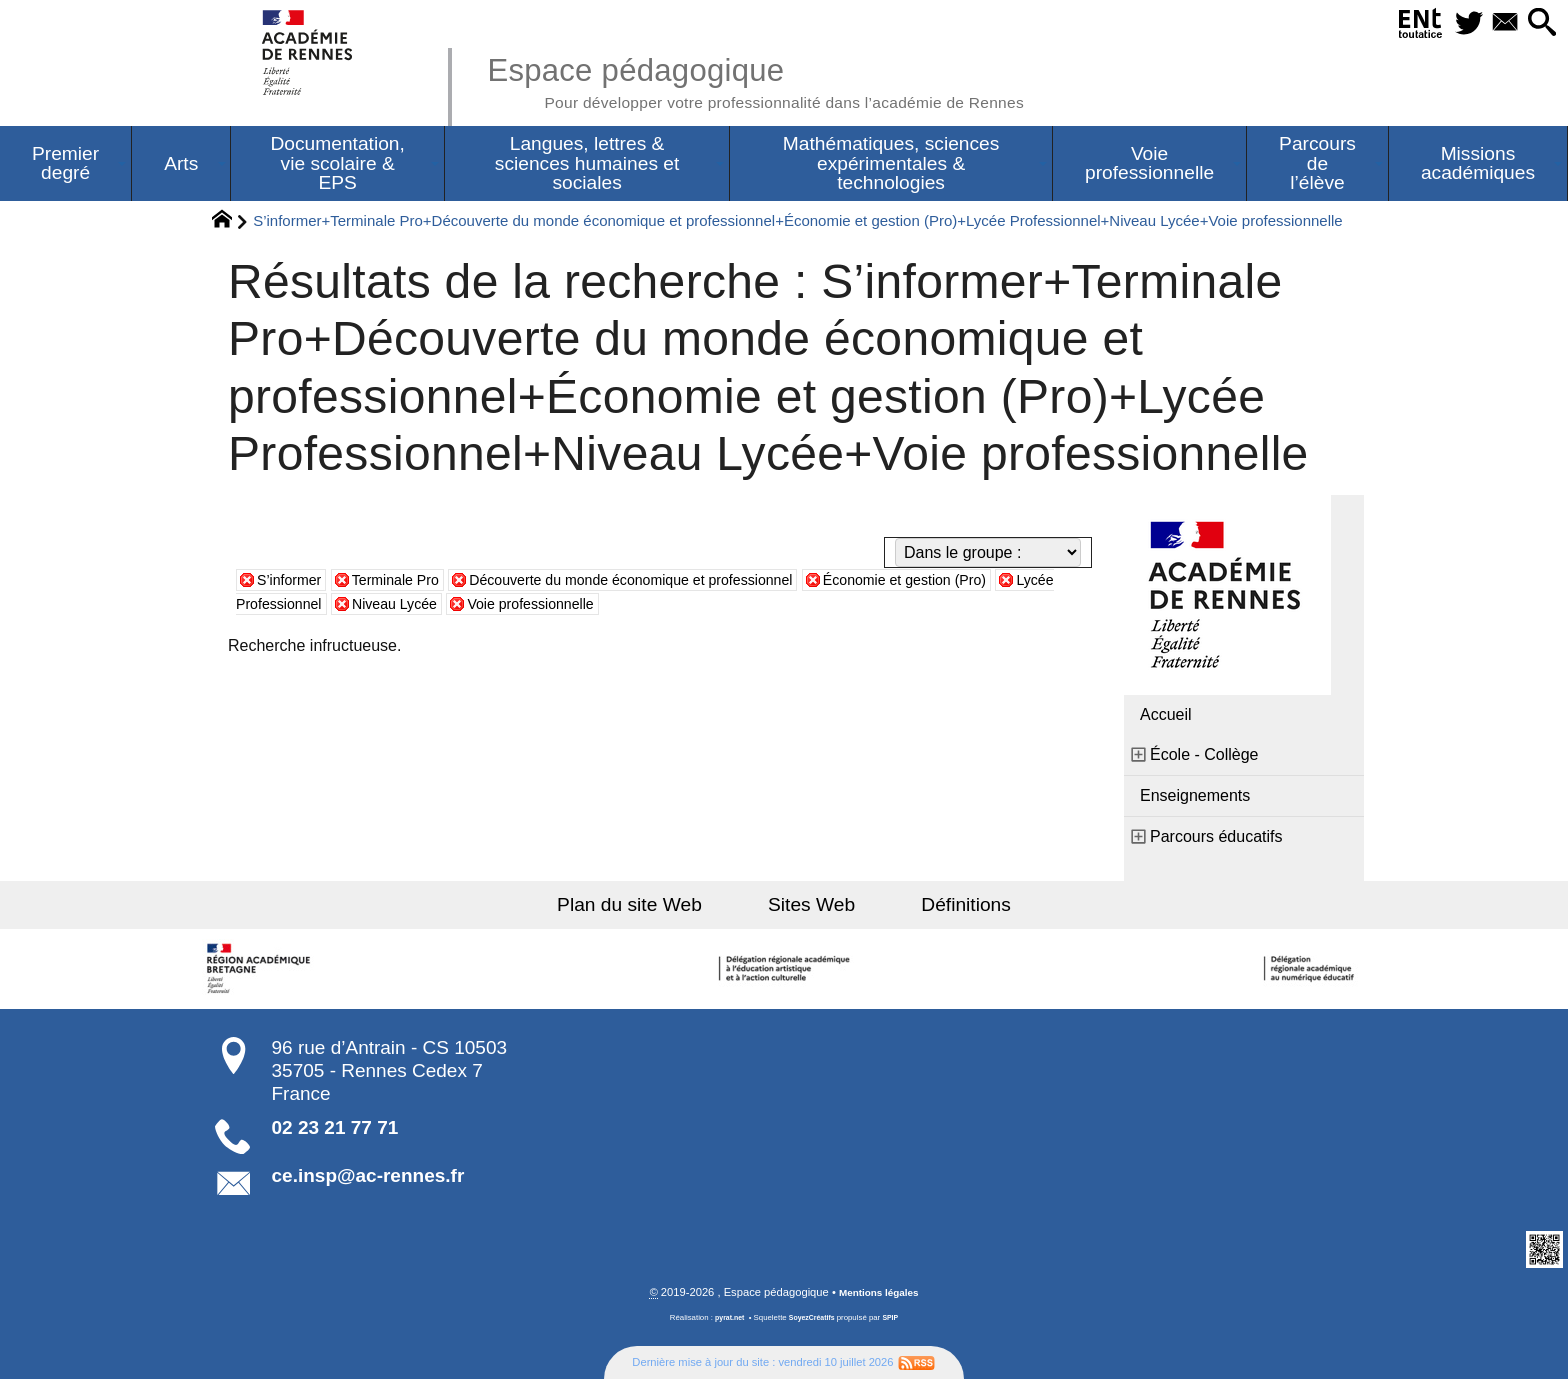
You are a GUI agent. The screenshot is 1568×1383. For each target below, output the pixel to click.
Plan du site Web (652, 907)
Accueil (1166, 717)
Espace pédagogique (791, 80)
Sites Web (811, 907)
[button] (1538, 23)
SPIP (895, 1321)
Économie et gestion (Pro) (978, 582)
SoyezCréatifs (813, 1321)
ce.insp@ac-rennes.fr (368, 1178)
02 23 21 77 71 (335, 1130)
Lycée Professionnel (329, 606)
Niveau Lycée (479, 606)
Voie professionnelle (629, 606)
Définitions (944, 907)
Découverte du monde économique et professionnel (673, 582)
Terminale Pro (409, 582)
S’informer (293, 582)
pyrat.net (725, 1321)
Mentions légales (879, 1296)
